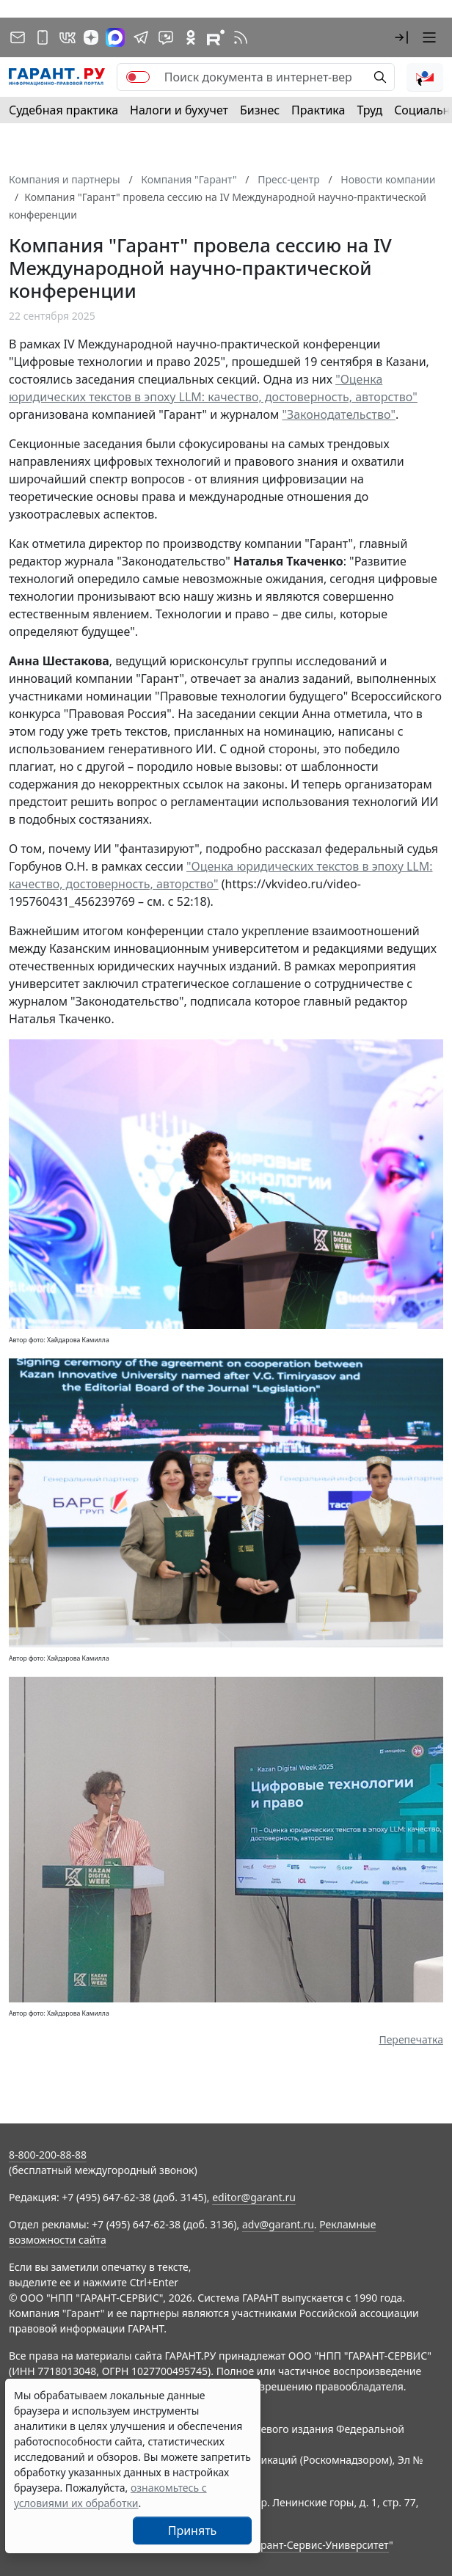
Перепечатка (411, 2039)
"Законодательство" (339, 414)
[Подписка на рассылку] (17, 37)
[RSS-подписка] (240, 37)
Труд (369, 110)
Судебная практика (63, 110)
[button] (401, 37)
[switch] (138, 77)
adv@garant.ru (278, 2224)
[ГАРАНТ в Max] (115, 37)
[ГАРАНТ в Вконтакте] (67, 37)
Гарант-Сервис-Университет (319, 2545)
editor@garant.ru (254, 2197)
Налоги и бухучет (179, 110)
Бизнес (260, 110)
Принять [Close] (192, 2530)
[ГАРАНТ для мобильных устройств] (42, 37)
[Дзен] (91, 37)
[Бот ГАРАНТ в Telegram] (166, 37)
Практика (318, 110)
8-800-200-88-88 (48, 2155)
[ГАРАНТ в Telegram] (141, 37)
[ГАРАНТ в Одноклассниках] (191, 37)
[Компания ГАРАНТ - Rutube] (216, 37)
